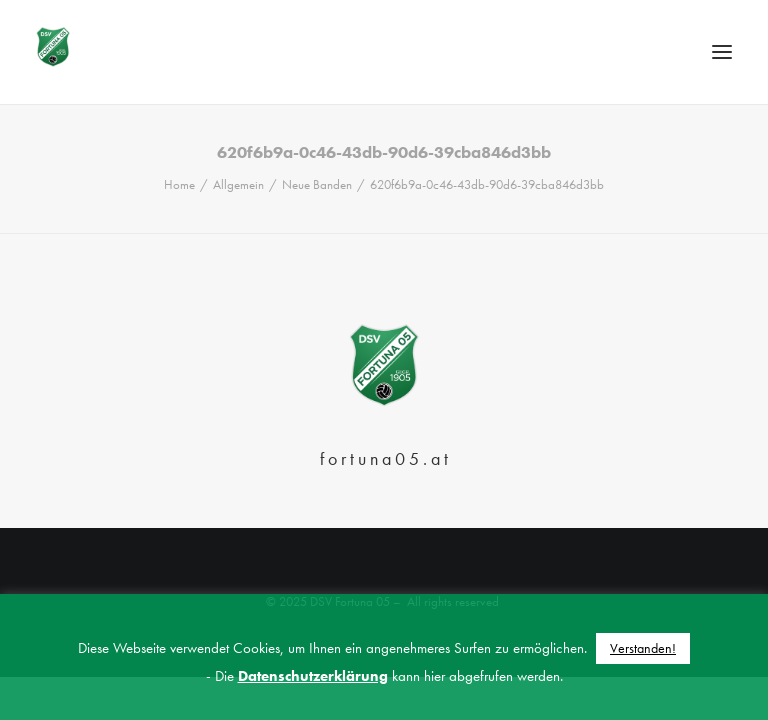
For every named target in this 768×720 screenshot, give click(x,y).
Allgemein (238, 184)
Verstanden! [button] (643, 648)
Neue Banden (317, 184)
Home (179, 184)
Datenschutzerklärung (313, 676)
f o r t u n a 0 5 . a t (384, 458)
